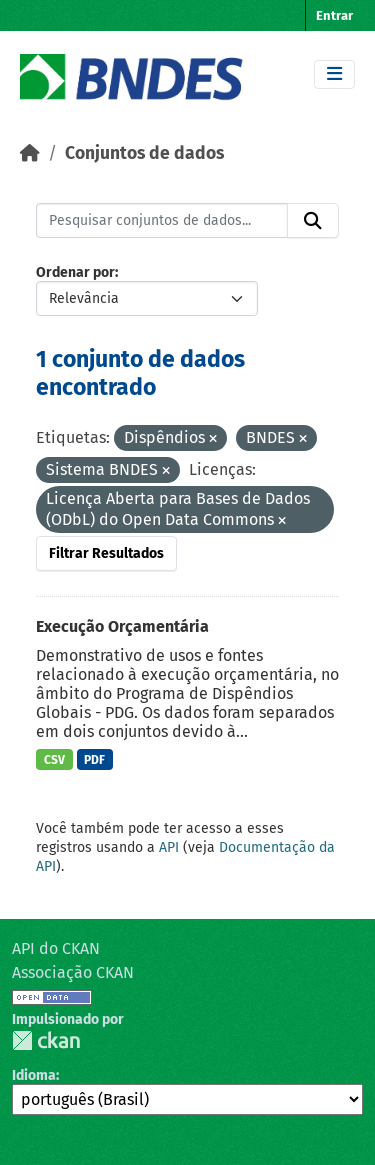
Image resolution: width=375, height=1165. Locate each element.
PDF (94, 760)
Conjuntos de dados (144, 153)
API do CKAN (56, 948)
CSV (54, 760)
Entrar (334, 15)
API (169, 847)
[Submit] (313, 221)
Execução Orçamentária (122, 626)
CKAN (46, 1040)
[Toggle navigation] (334, 74)
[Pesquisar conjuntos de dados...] (162, 221)
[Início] (30, 153)
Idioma (34, 1075)
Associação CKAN (73, 972)
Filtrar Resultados (106, 553)
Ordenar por (75, 272)
